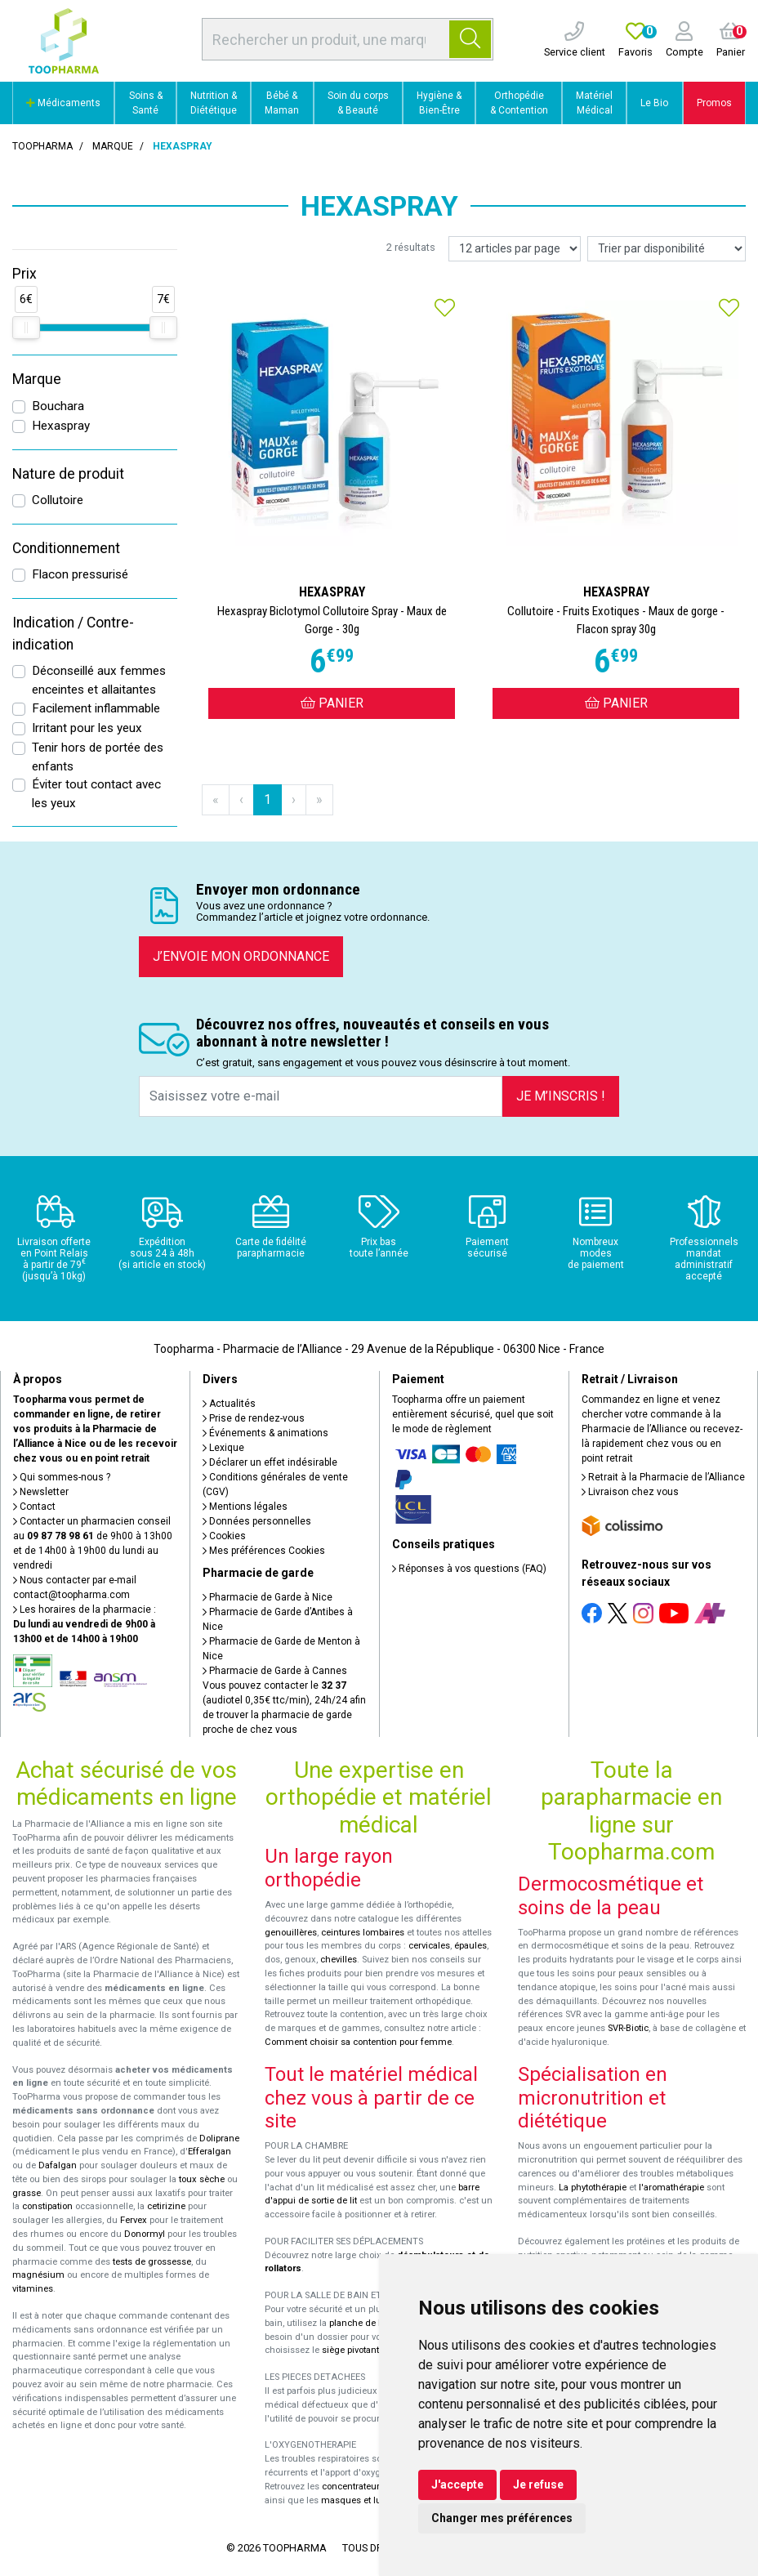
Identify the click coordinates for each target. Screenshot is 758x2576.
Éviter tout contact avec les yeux (96, 793)
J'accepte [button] (457, 2484)
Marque (112, 146)
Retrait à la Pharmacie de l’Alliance (663, 1477)
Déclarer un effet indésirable (270, 1462)
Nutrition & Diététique (213, 103)
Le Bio (654, 103)
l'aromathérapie (671, 2187)
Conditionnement (66, 548)
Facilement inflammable (96, 708)
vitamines (32, 2289)
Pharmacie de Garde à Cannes (275, 1670)
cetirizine (166, 2206)
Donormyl (144, 2234)
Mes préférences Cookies (264, 1550)
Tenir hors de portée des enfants (97, 757)
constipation (47, 2206)
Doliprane (219, 2138)
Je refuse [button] (538, 2484)
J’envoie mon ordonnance (241, 956)
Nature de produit (68, 474)
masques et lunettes (364, 2500)
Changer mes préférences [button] (502, 2518)
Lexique (223, 1447)
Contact (34, 1506)
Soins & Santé (146, 103)
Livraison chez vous (630, 1492)
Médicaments (63, 103)
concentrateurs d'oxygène (376, 2486)
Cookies (224, 1536)
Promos (714, 103)
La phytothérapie (592, 2187)
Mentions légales (245, 1506)
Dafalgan (57, 2165)
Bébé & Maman (282, 103)
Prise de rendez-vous (254, 1418)
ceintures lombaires (362, 1932)
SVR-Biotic (628, 2028)
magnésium (38, 2275)
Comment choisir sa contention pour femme (358, 2042)
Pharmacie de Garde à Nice (267, 1597)
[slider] (26, 327)
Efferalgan (209, 2151)
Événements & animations (265, 1433)
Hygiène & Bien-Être (439, 103)
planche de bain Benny (376, 2323)
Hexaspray (61, 425)
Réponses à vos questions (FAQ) (469, 1568)
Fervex (133, 2220)
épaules (470, 1945)
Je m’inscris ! (560, 1096)
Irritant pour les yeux (87, 728)
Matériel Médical (594, 103)
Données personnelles (257, 1521)
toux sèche (202, 2179)
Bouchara (58, 406)
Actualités (229, 1403)
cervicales (429, 1945)
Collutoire (57, 500)
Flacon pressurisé (80, 574)
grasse (26, 2193)
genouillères (291, 1932)
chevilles (338, 1959)
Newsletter (41, 1492)
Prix (24, 274)
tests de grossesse (152, 2262)
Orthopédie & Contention (519, 103)
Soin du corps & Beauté (358, 103)
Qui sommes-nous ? (61, 1477)
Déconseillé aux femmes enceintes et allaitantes (99, 680)
